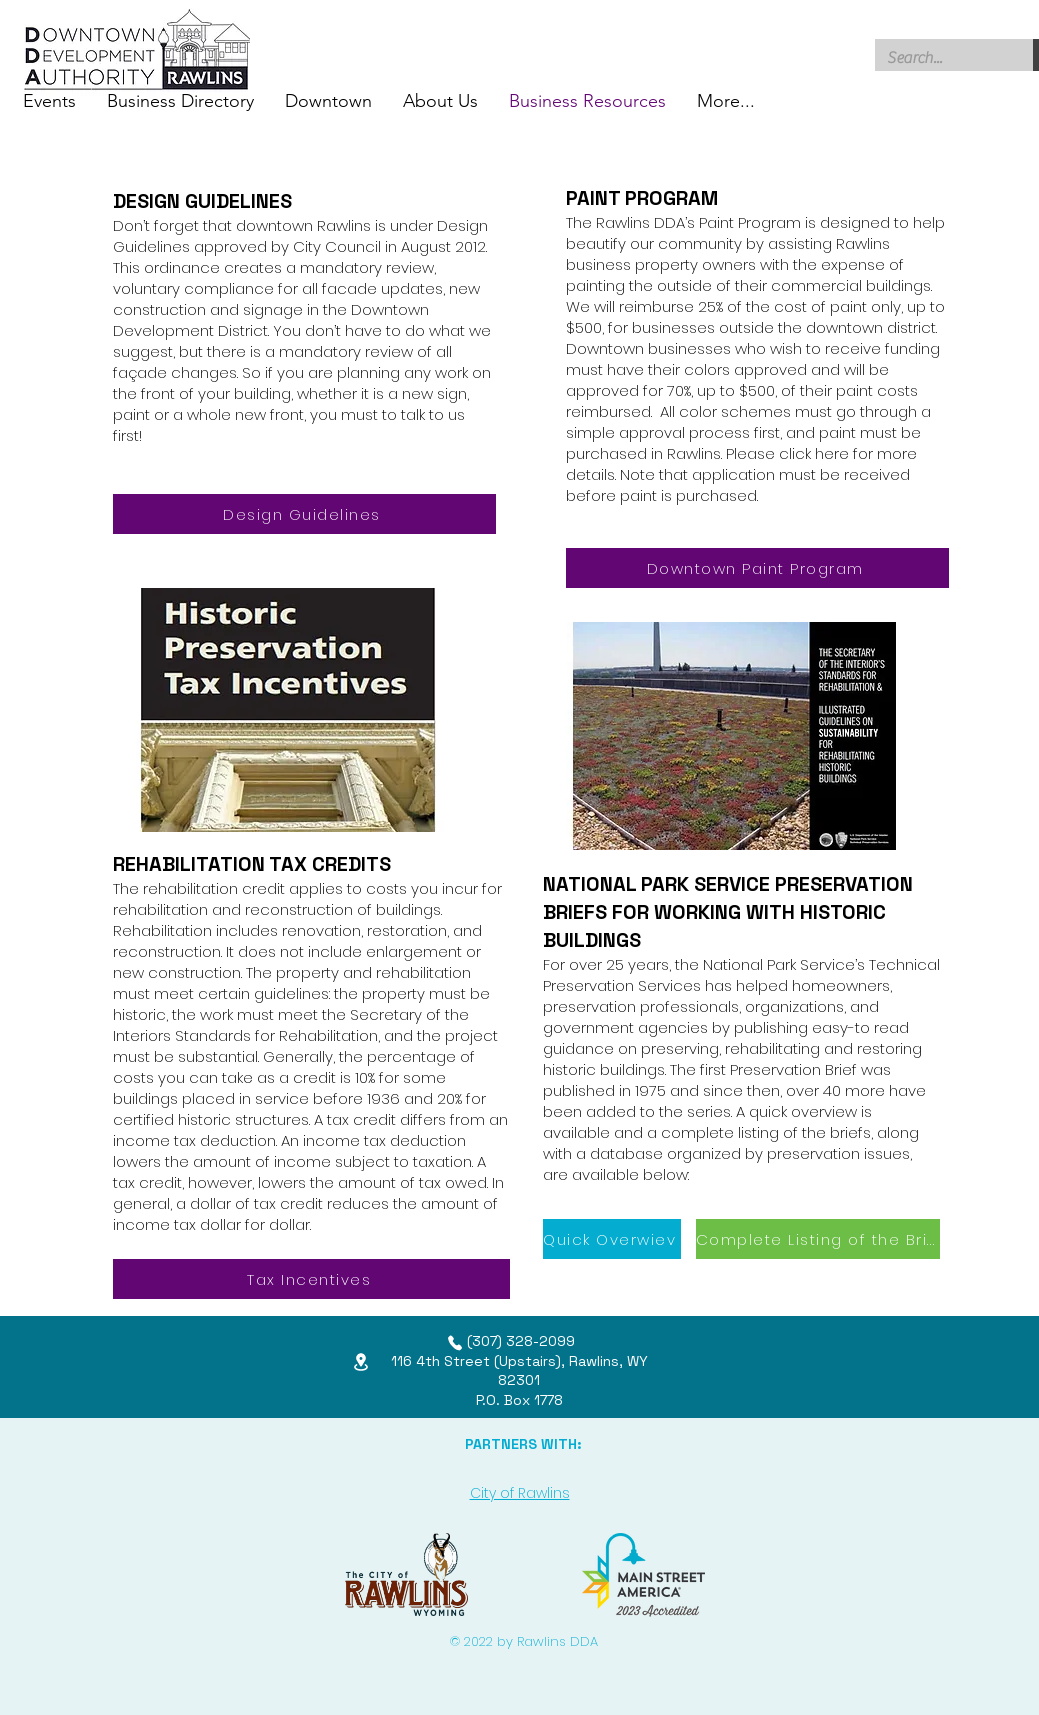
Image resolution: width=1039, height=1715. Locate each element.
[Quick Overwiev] (612, 1239)
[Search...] (939, 58)
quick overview (803, 1111)
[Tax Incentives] (311, 1279)
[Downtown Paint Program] (757, 568)
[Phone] (455, 1343)
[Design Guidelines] (304, 514)
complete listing (720, 1132)
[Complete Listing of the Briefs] (818, 1239)
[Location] (361, 1361)
